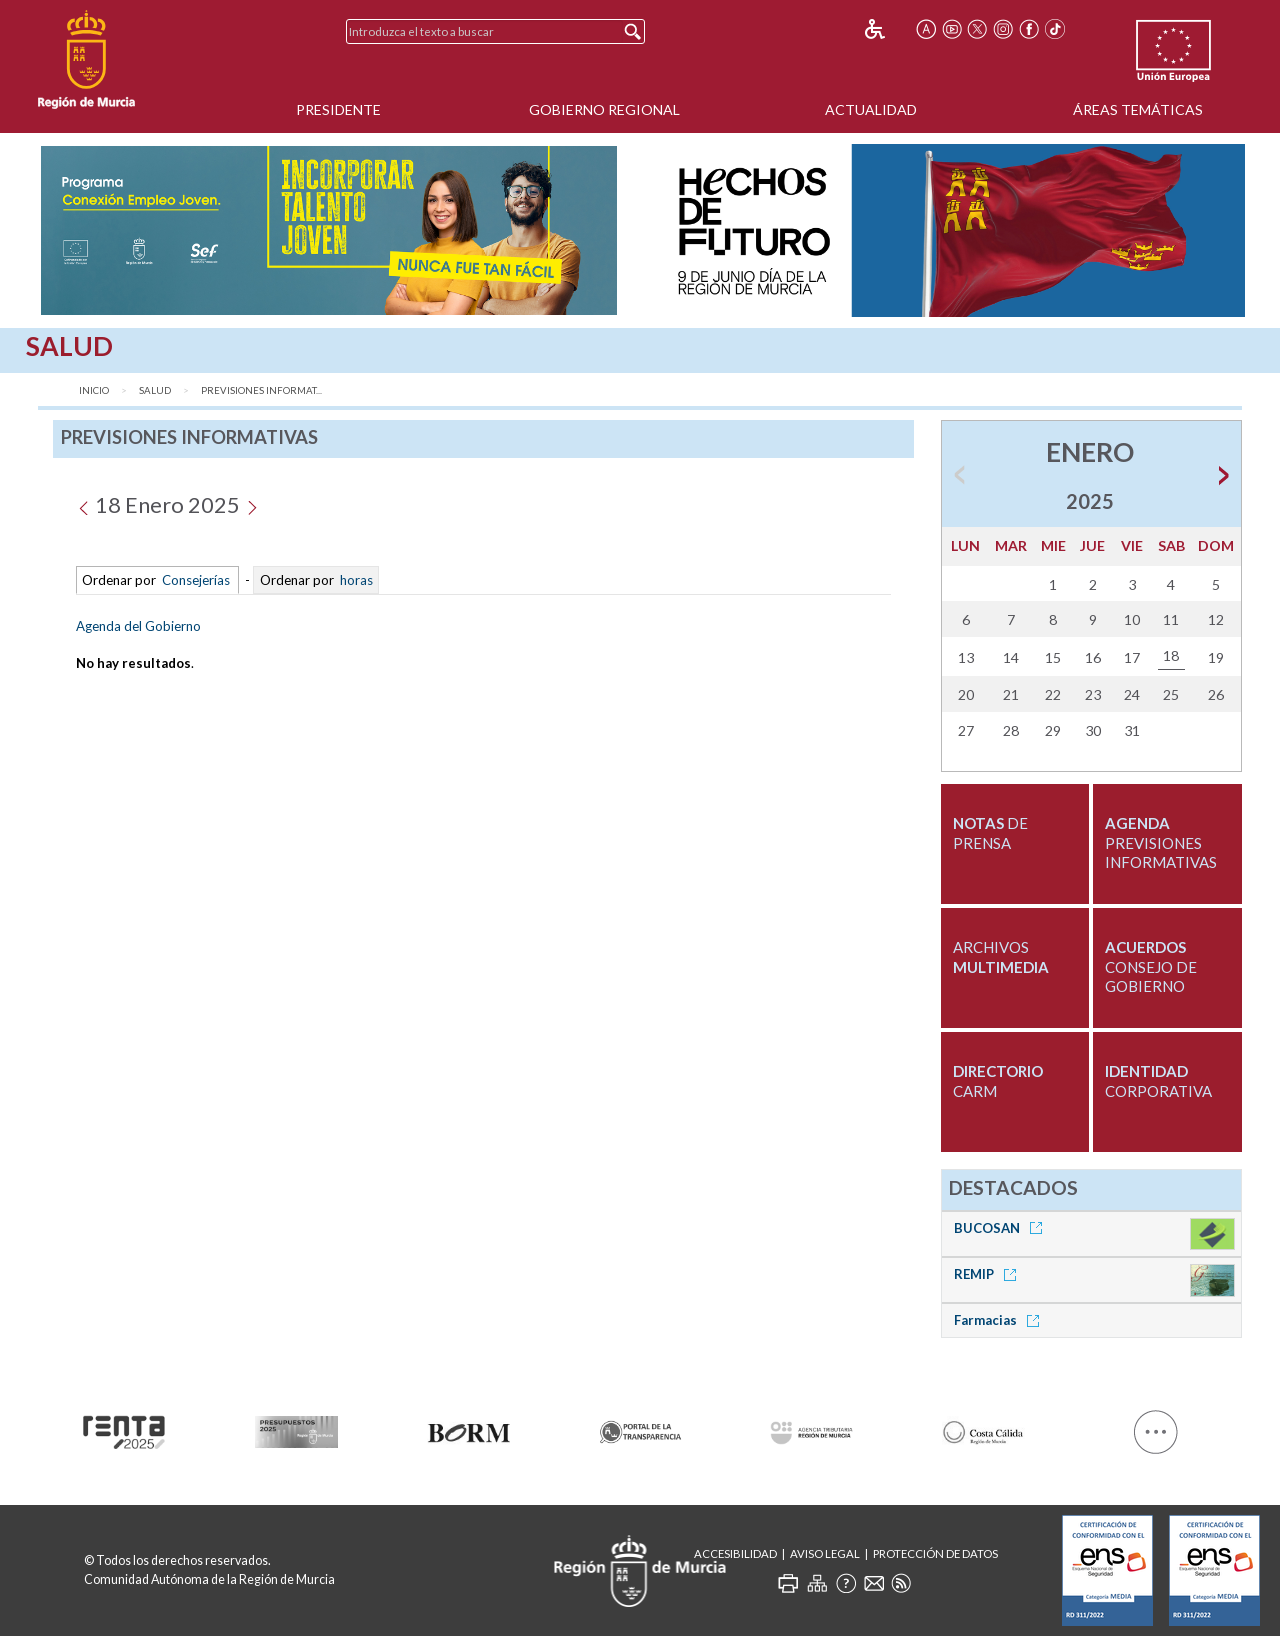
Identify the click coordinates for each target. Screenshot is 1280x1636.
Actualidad (871, 109)
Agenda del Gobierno (138, 626)
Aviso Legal (825, 1553)
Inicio (94, 390)
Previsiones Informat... (261, 390)
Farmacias (1000, 1320)
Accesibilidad (735, 1553)
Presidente (338, 109)
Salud (155, 390)
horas (355, 580)
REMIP (988, 1274)
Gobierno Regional (604, 109)
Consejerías (196, 580)
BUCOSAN (1001, 1228)
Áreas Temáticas (1138, 109)
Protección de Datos (935, 1553)
